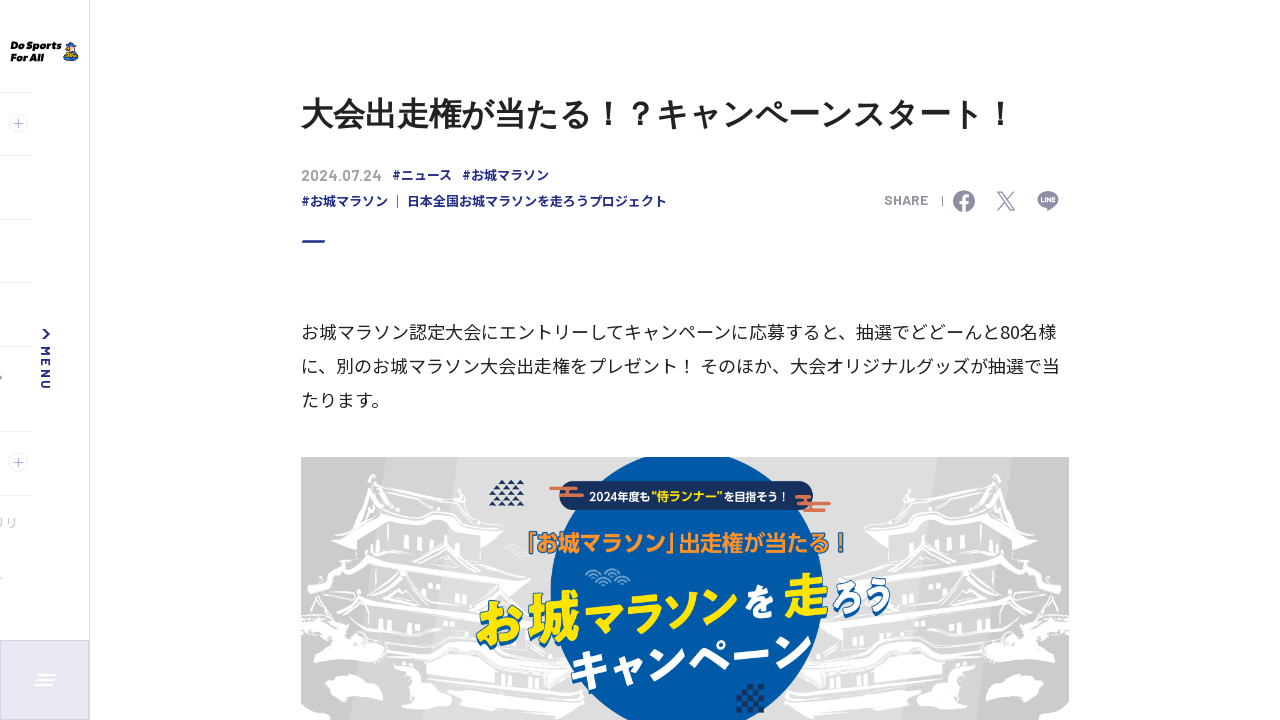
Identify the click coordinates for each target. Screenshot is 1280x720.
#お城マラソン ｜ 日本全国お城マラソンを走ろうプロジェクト (484, 200)
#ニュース (422, 174)
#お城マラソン (505, 174)
